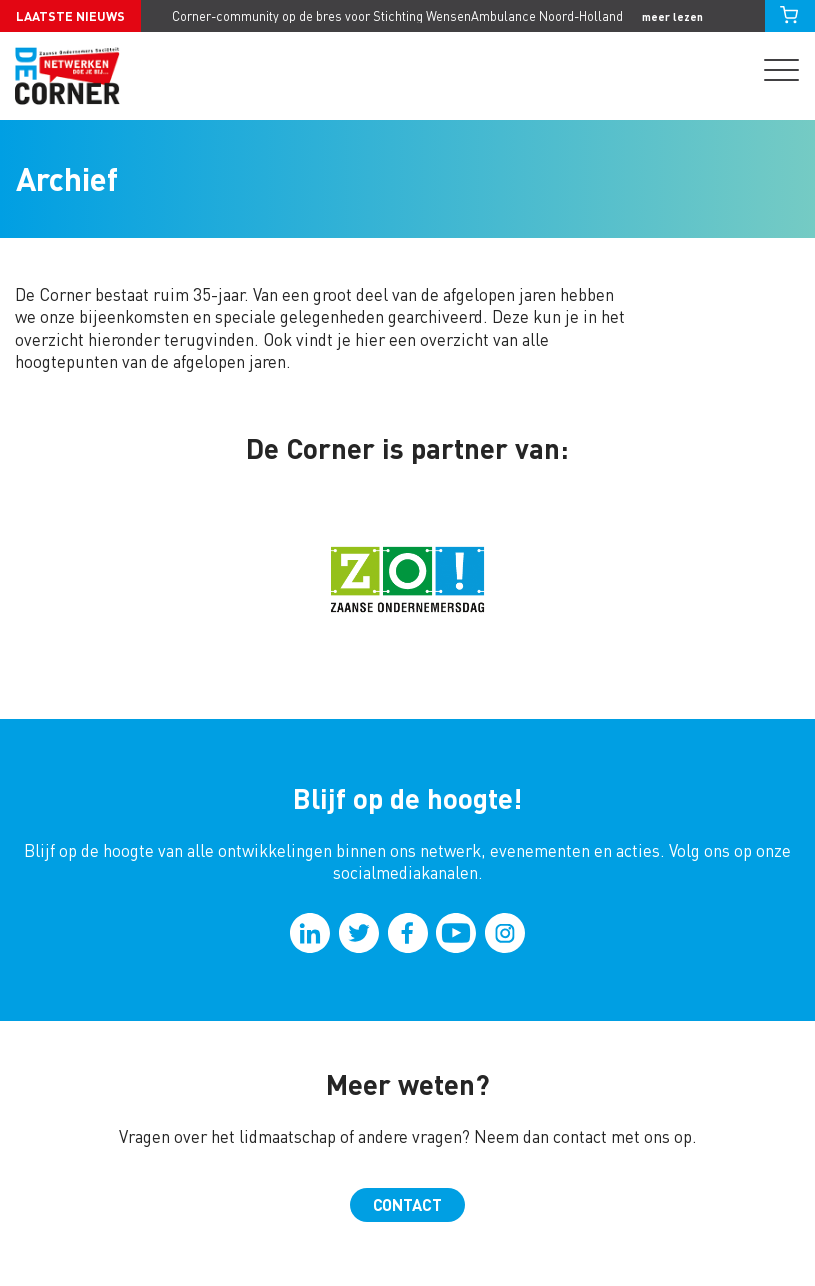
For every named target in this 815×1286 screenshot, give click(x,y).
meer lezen (672, 16)
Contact (407, 1204)
